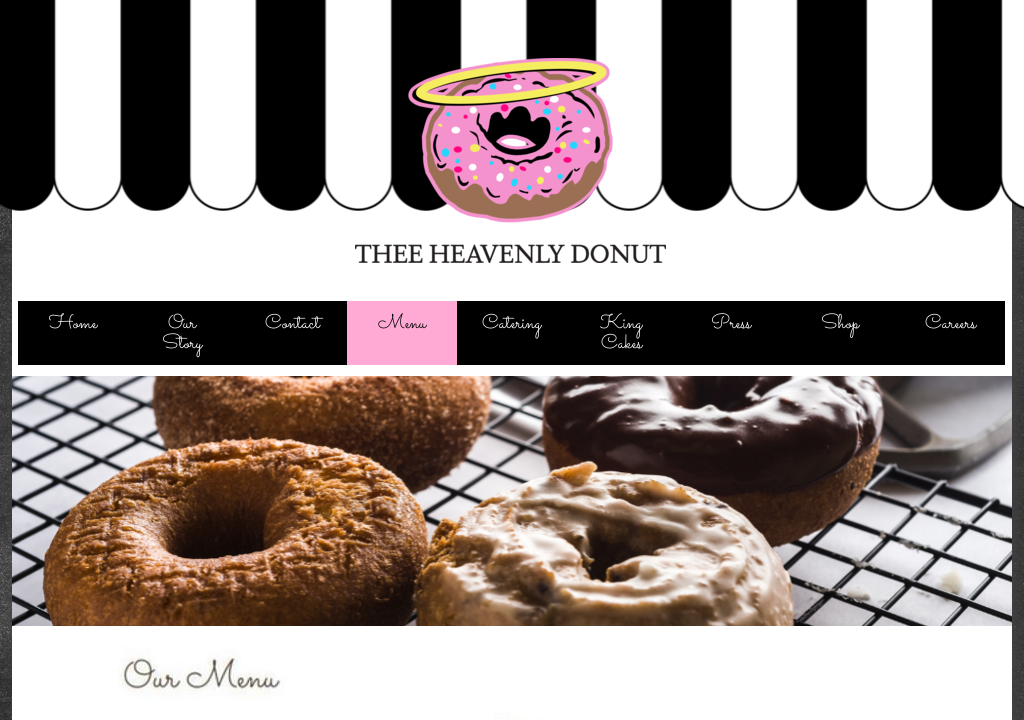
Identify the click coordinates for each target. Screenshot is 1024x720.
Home (73, 323)
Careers (950, 323)
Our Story (182, 333)
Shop (840, 323)
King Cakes (621, 333)
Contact (292, 323)
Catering (511, 323)
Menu (402, 323)
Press (731, 323)
